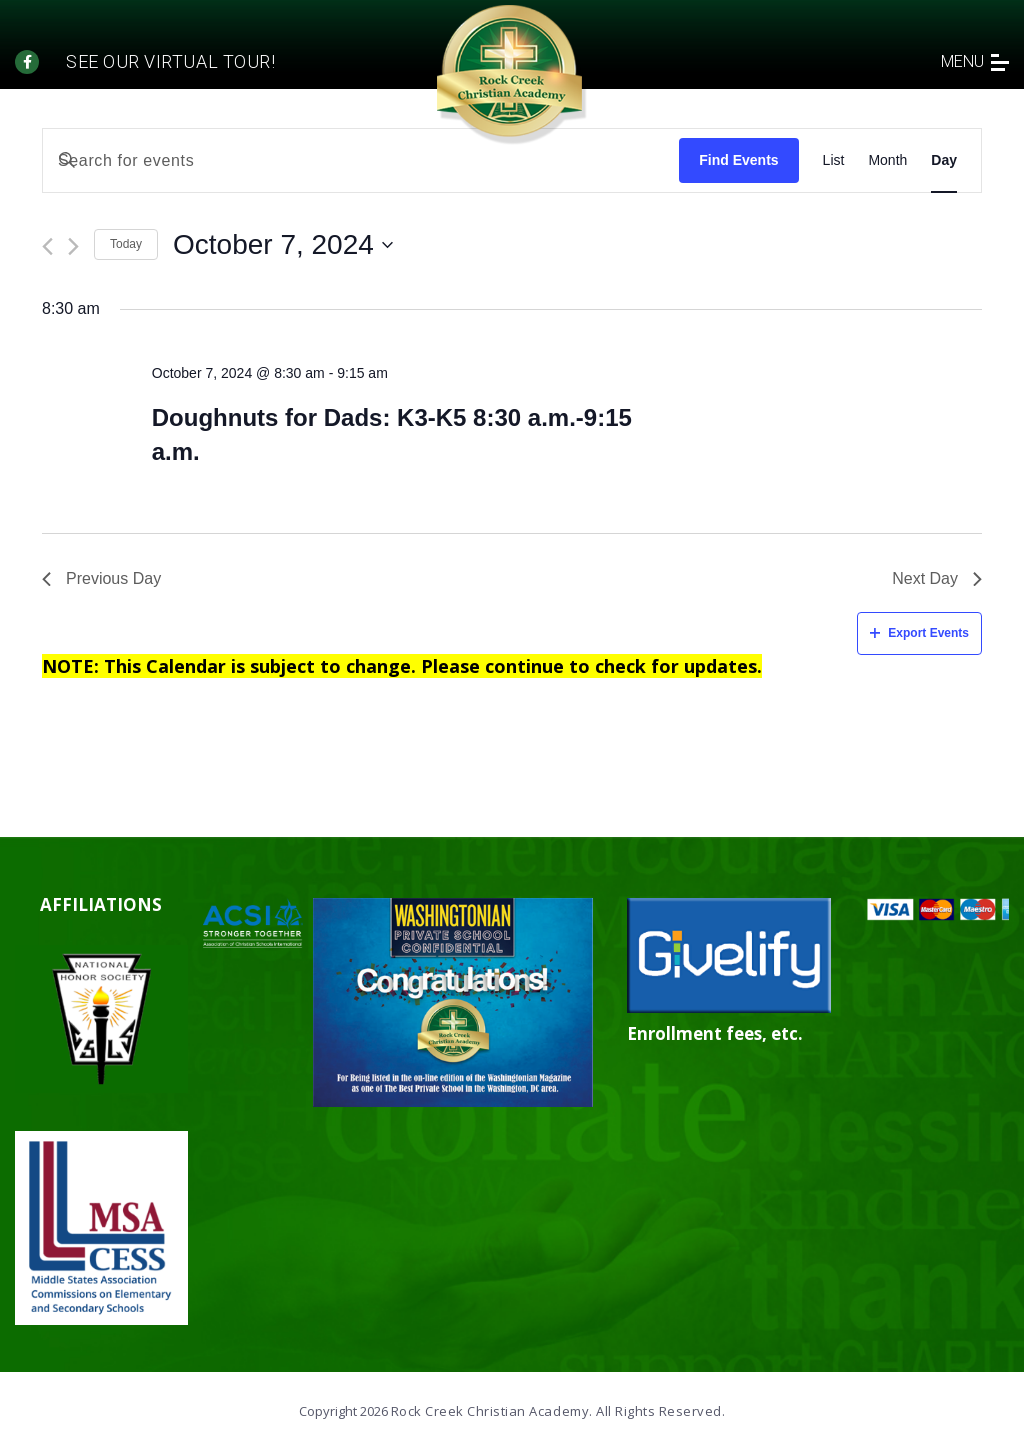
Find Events (738, 160)
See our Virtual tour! (170, 61)
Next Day (937, 578)
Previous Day (101, 578)
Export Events (919, 633)
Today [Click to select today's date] (126, 244)
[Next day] (73, 246)
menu (975, 61)
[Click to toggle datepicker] (283, 245)
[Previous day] (47, 246)
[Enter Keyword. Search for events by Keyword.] (361, 161)
